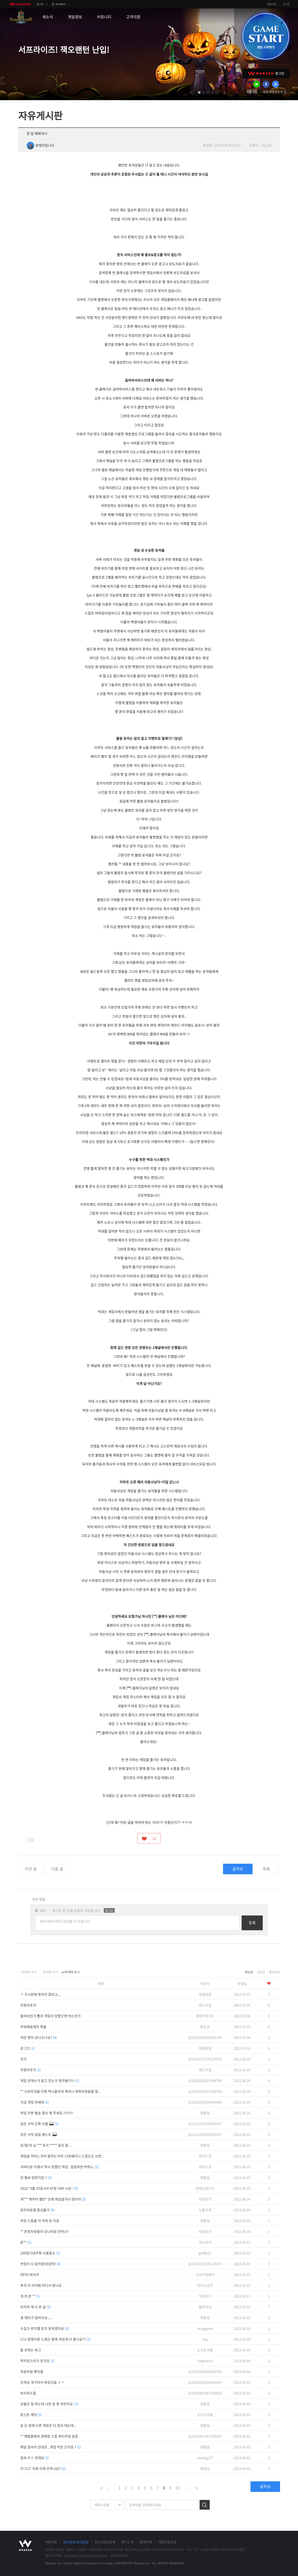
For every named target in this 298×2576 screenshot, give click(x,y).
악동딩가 (205, 2199)
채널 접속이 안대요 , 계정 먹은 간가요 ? (50, 2446)
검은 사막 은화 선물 (39, 2123)
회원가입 (271, 4)
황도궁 (205, 2026)
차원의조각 (28, 2005)
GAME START (265, 36)
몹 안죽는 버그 (30, 2349)
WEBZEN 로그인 (266, 73)
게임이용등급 (167, 2542)
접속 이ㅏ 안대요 (34, 2457)
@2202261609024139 (205, 2037)
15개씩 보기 (29, 1972)
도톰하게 (205, 2209)
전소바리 (205, 2242)
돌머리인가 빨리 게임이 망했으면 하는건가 (50, 2015)
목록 (266, 1869)
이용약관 (51, 2542)
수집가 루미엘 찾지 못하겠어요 (44, 2328)
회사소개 (127, 2542)
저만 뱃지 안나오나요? (38, 2037)
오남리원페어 (205, 2274)
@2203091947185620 (205, 2393)
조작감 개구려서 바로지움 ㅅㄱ (42, 2382)
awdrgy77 (205, 2457)
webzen (20, 4)
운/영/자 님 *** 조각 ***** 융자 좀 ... (46, 2145)
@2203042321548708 (205, 2080)
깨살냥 (205, 2468)
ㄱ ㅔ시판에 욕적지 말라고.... (40, 1994)
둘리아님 (205, 2306)
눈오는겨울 (205, 2349)
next (224, 92)
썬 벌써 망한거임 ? (36, 2177)
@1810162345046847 (205, 2382)
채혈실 (205, 2112)
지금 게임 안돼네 (34, 2102)
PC (42, 4)
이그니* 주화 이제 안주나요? (43, 2468)
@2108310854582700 (205, 2371)
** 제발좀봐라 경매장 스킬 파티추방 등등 (49, 2436)
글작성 (237, 1869)
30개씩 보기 (50, 1972)
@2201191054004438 (205, 2102)
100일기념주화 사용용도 (40, 2252)
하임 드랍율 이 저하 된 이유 (39, 2220)
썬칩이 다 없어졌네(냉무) (40, 2263)
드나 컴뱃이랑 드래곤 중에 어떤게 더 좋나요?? (55, 2339)
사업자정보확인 (119, 2555)
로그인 (286, 4)
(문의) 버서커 (29, 2274)
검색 (205, 2505)
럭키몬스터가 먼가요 (37, 2360)
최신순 (249, 1972)
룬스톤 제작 (31, 2414)
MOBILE (61, 4)
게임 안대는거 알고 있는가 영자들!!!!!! (49, 2080)
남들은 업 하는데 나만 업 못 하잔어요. (49, 2403)
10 (178, 2488)
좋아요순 (274, 1972)
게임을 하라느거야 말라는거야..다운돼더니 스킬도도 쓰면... (62, 2155)
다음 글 (57, 1869)
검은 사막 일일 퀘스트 (38, 2134)
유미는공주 (205, 2285)
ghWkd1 (205, 2252)
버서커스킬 (28, 2393)
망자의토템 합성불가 (37, 2209)
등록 (252, 1923)
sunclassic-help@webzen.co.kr (85, 2555)
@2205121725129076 (205, 2058)
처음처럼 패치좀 (31, 2371)
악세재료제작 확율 (33, 2026)
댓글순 (261, 1972)
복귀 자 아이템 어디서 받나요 (41, 2285)
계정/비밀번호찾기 (274, 91)
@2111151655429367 (205, 2123)
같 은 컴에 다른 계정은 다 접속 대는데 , (47, 2425)
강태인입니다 (40, 145)
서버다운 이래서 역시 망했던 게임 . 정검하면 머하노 (59, 2166)
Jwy (205, 2339)
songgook (205, 2328)
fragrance (204, 2360)
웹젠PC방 (145, 2542)
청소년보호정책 (105, 2542)
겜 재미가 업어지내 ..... (36, 2317)
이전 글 (31, 1869)
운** (25, 2242)
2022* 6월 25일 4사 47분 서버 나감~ (49, 2188)
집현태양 (205, 1994)
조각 (23, 2058)
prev (192, 92)
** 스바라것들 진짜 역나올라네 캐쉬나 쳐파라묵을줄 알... (60, 2091)
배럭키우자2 (205, 2015)
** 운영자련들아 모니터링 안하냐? (44, 2231)
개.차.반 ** (30, 2296)
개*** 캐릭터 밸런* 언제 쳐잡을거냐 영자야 (53, 2199)
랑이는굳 (205, 2155)
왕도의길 (205, 2005)
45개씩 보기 (72, 1972)
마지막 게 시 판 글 (35, 2306)
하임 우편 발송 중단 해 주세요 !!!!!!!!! (46, 2112)
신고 (31, 1840)
